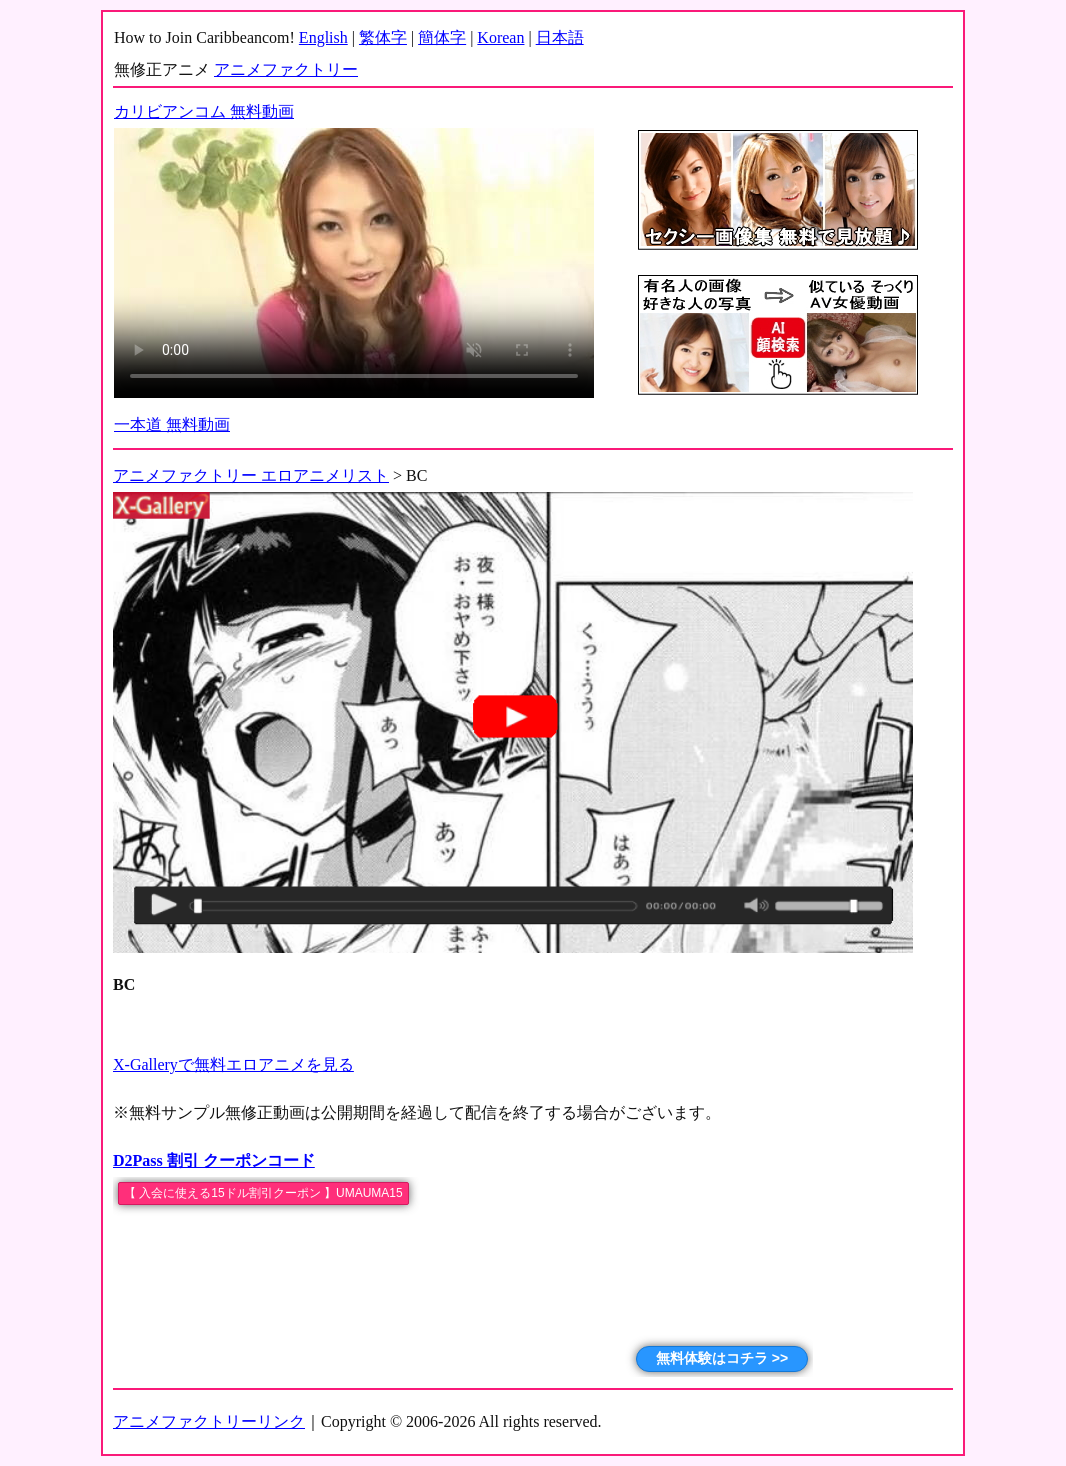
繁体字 (383, 37)
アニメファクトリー (286, 69)
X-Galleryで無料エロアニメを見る (233, 1064)
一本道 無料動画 (172, 424)
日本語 (560, 37)
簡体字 (442, 37)
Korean (500, 37)
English (323, 37)
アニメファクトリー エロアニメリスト (251, 475)
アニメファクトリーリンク (209, 1421)
